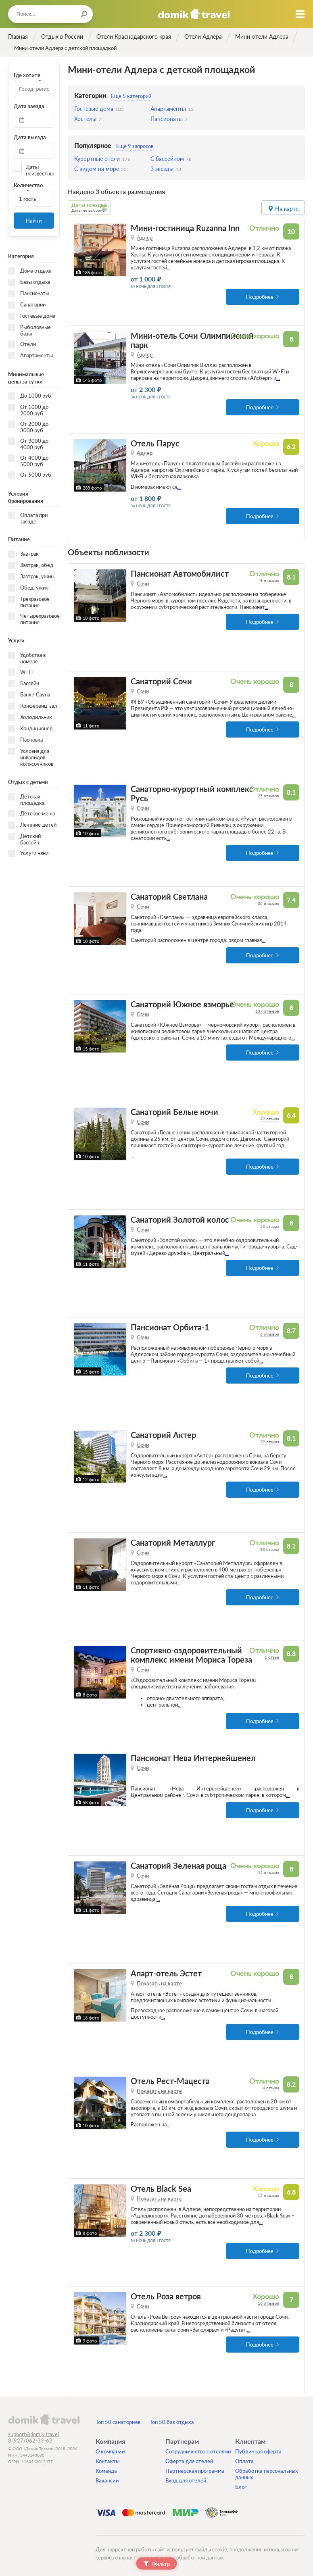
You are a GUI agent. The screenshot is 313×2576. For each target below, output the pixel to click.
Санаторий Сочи (161, 679)
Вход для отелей (186, 2479)
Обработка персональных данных (266, 2472)
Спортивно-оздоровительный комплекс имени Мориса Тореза (191, 1653)
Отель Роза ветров (166, 2294)
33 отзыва (269, 1547)
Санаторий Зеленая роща (178, 1864)
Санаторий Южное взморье (182, 1002)
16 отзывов (268, 2301)
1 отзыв (272, 1655)
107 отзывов (267, 1009)
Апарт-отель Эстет (166, 1971)
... (169, 266)
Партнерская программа (194, 2469)
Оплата (244, 2459)
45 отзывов (268, 1870)
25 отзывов (268, 794)
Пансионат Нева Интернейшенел (193, 1756)
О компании (110, 2450)
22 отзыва (269, 1440)
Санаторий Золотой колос (180, 1218)
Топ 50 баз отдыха (172, 2420)
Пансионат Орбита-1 (170, 1325)
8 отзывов (269, 578)
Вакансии (107, 2479)
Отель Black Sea (161, 2187)
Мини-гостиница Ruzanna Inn (185, 226)
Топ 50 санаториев (118, 2420)
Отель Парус (155, 441)
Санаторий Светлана (169, 895)
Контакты (107, 2459)
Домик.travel (194, 14)
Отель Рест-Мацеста (170, 2079)
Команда (106, 2469)
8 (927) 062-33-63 (30, 2439)
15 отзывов (268, 2193)
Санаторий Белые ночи (174, 1110)
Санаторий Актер (163, 1433)
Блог (240, 2485)
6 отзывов (269, 1332)
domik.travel (43, 2417)
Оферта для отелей (189, 2459)
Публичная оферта (258, 2450)
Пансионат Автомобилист (180, 572)
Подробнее (259, 295)
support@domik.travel (33, 2432)
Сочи (143, 582)
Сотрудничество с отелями (198, 2450)
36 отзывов (268, 901)
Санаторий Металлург (173, 1541)
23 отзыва (269, 1224)
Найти (34, 220)
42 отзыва (269, 1117)
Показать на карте (159, 1981)
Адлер (144, 236)
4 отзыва (271, 2086)
